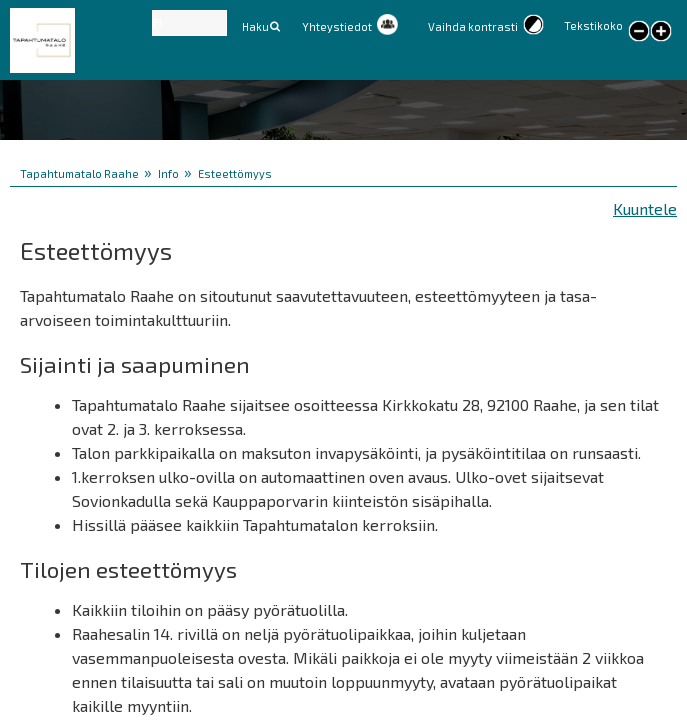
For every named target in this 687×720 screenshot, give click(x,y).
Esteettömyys (235, 173)
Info (168, 173)
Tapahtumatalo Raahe (79, 173)
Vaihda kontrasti (473, 26)
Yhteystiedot (337, 26)
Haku (255, 26)
